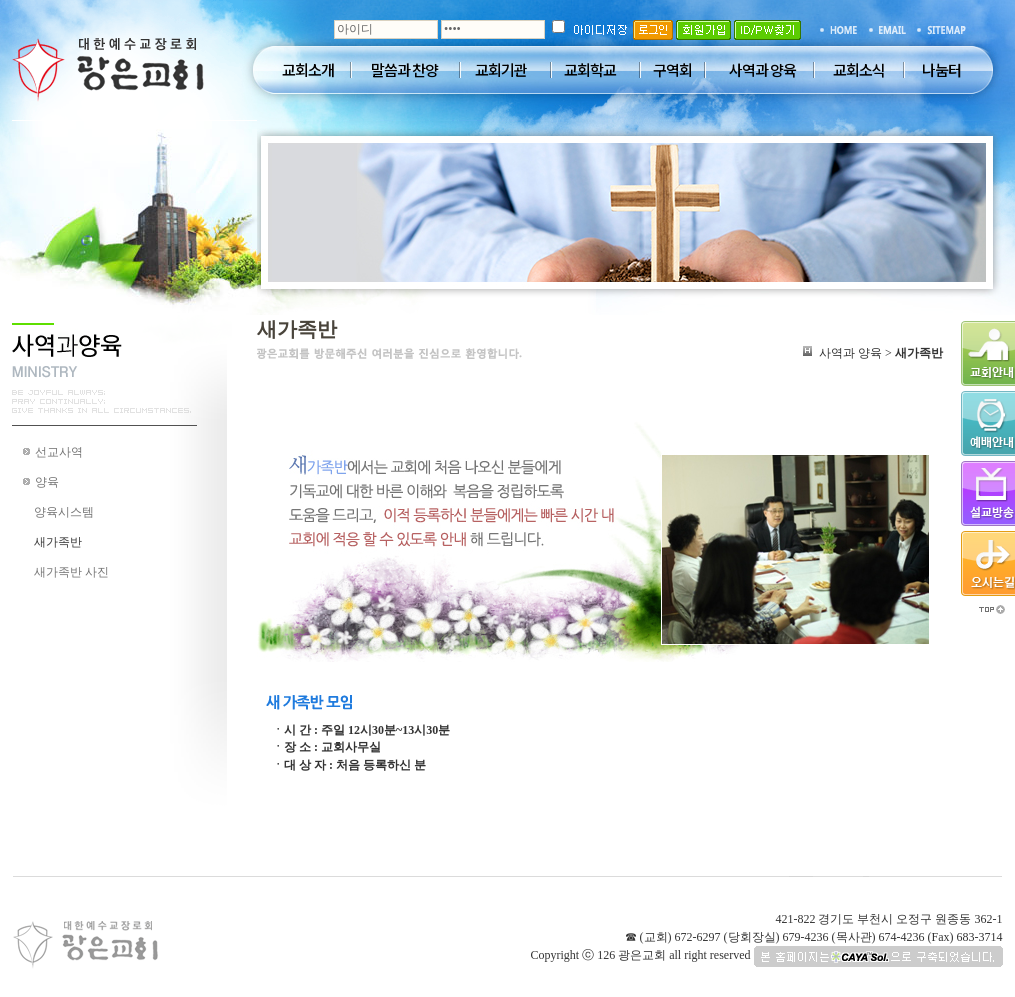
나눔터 (941, 70)
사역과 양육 (762, 70)
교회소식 (859, 70)
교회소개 (308, 70)
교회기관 (501, 70)
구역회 (672, 70)
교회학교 (590, 70)
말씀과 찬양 (404, 70)
